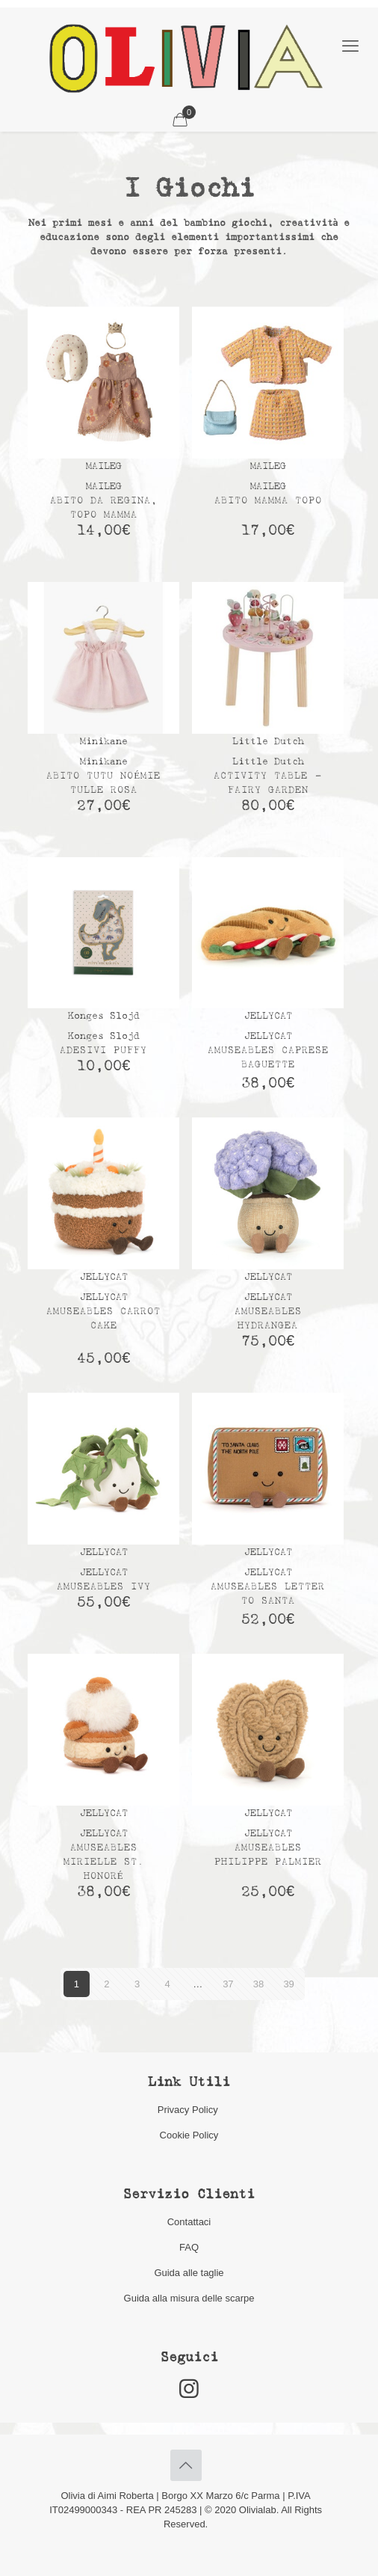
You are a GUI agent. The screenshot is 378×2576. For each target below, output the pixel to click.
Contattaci (189, 2221)
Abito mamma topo (268, 501)
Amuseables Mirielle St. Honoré (103, 1862)
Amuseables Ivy (104, 1587)
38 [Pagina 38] (258, 1984)
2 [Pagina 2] (106, 1984)
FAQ (189, 2247)
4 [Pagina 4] (167, 1984)
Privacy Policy (189, 2109)
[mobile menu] (350, 46)
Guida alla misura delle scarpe (189, 2298)
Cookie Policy (189, 2135)
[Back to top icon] (186, 2465)
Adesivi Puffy (103, 1050)
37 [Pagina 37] (228, 1984)
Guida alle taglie (188, 2272)
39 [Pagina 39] (288, 1984)
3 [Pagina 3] (137, 1984)
